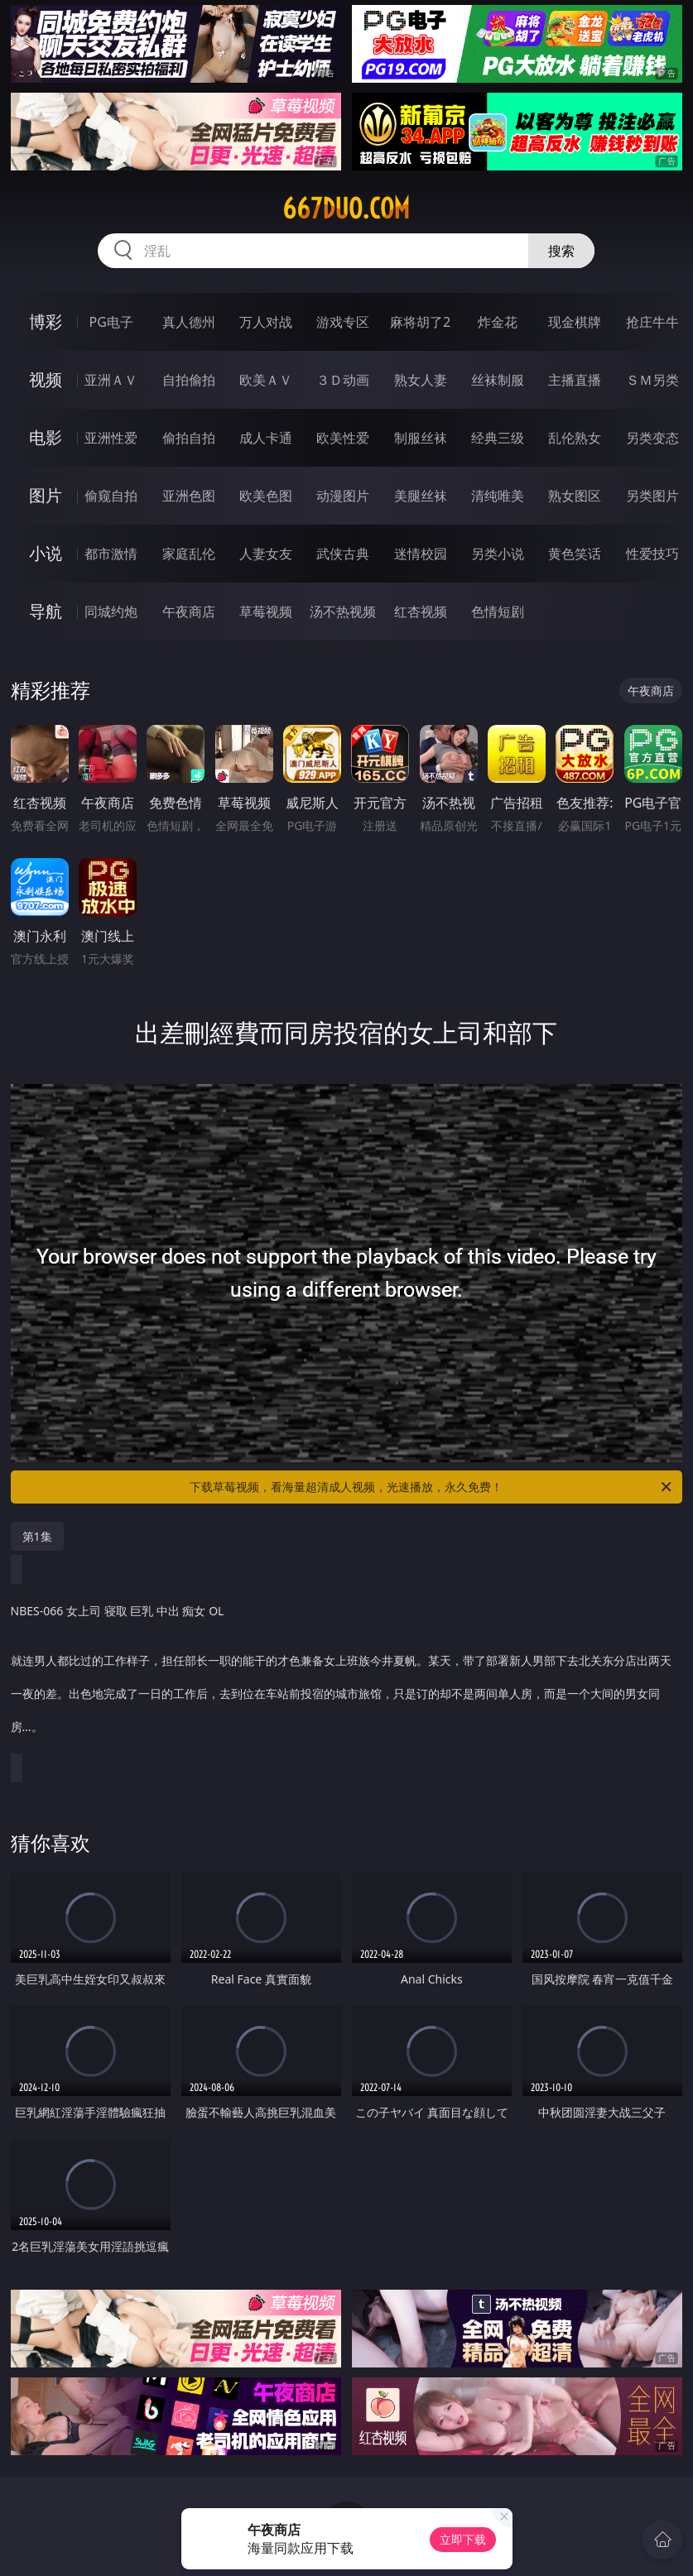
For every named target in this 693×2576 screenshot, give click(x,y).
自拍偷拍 (188, 380)
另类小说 (497, 553)
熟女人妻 (420, 380)
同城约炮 (110, 611)
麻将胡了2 (420, 322)
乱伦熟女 (574, 438)
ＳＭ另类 (652, 380)
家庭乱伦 (188, 553)
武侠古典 (342, 553)
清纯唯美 (497, 496)
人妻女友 (265, 553)
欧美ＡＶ (265, 380)
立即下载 (463, 2539)
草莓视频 (265, 611)
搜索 (561, 251)
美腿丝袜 (420, 496)
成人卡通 (265, 438)
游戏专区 (342, 322)
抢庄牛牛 (652, 322)
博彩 (45, 321)
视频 (45, 379)
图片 (45, 495)
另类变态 (652, 438)
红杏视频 (420, 611)
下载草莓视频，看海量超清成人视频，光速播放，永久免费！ (432, 1487)
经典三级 (497, 438)
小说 (45, 553)
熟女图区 (574, 496)
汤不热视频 (343, 611)
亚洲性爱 (110, 438)
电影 (45, 437)
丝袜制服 (497, 380)
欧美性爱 (342, 438)
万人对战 (265, 322)
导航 (45, 611)
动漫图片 (342, 496)
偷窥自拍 (110, 496)
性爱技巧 (652, 553)
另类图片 (652, 496)
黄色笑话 (574, 553)
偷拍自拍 (188, 438)
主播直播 (574, 380)
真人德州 (188, 322)
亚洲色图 (188, 496)
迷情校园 (420, 553)
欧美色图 (265, 496)
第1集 (37, 1536)
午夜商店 (188, 611)
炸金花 (497, 322)
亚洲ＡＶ (110, 380)
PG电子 (111, 322)
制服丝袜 (420, 438)
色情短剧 (497, 611)
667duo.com (346, 208)
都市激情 (110, 553)
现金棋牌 (574, 322)
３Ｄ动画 (342, 380)
